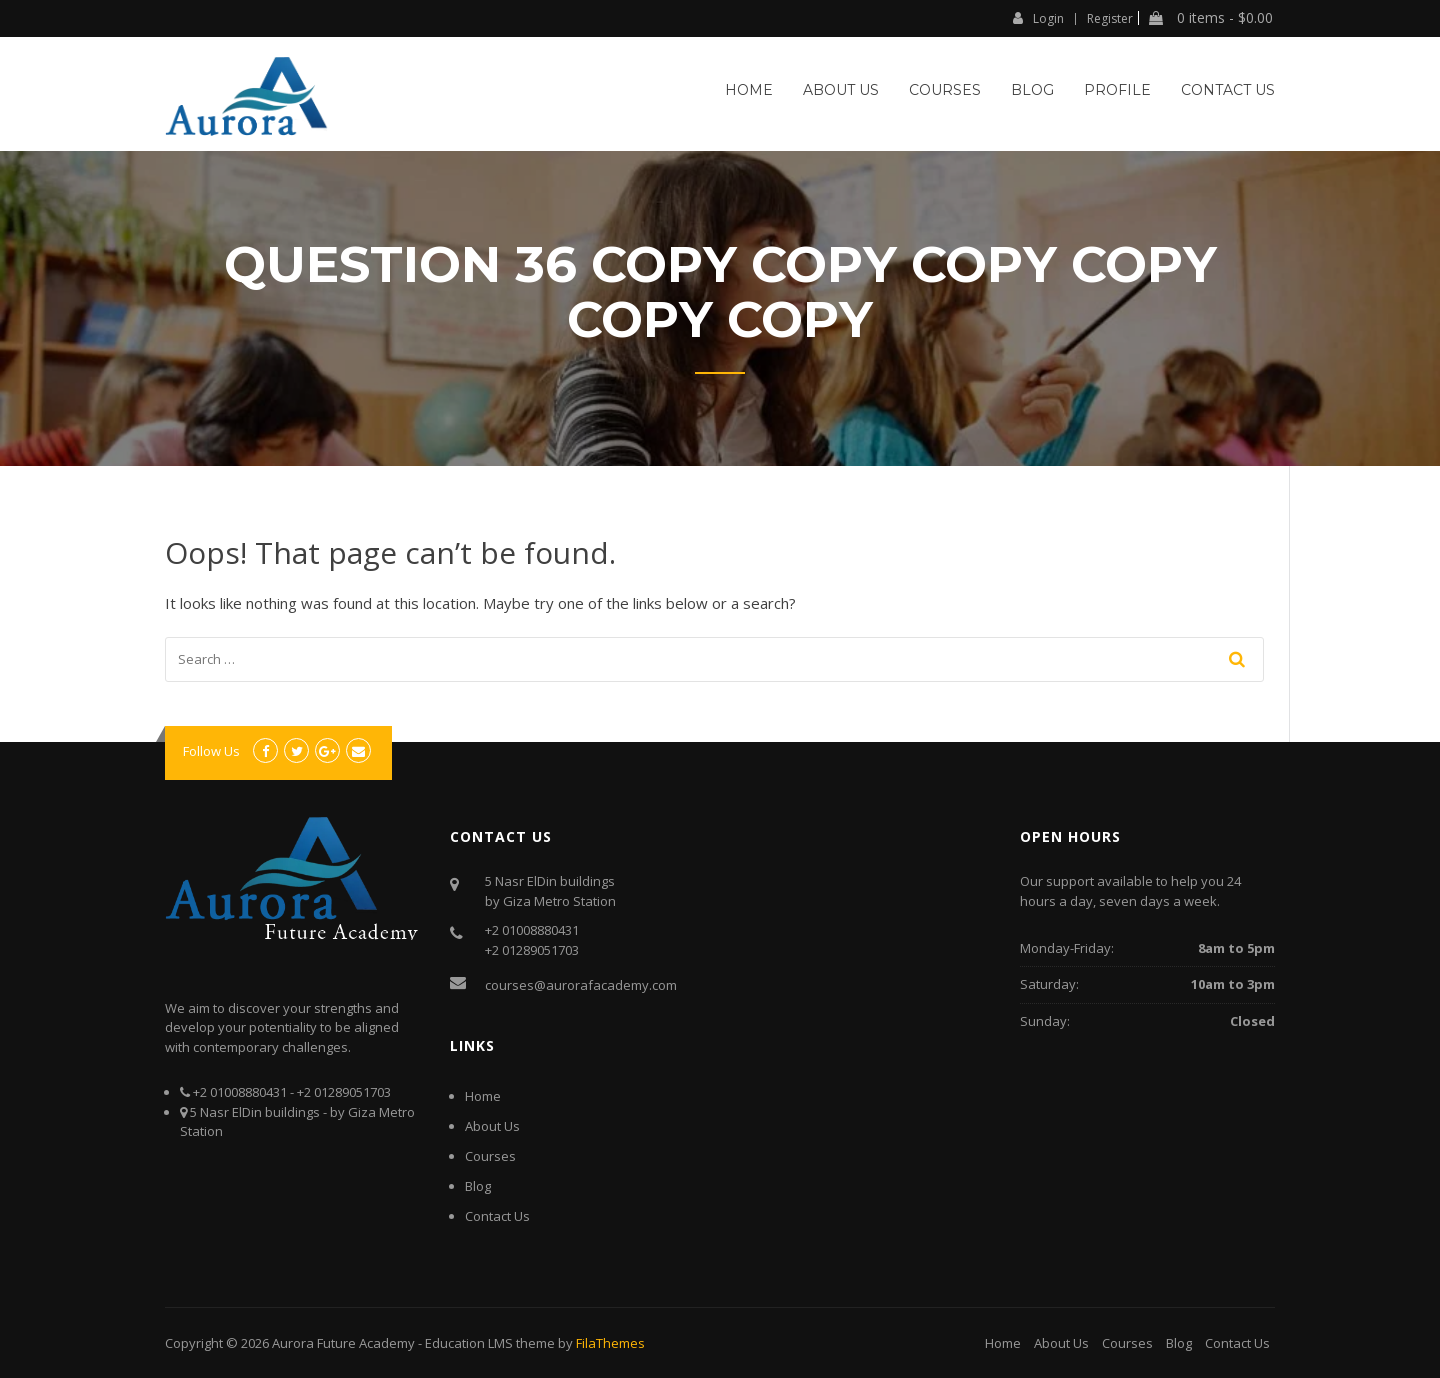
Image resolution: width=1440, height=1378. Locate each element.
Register (1110, 19)
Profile (1117, 90)
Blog (1032, 90)
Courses (945, 90)
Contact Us (1228, 90)
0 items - (1211, 18)
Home (749, 90)
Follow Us (211, 751)
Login (1038, 18)
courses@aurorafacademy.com (581, 985)
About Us (841, 90)
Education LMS (469, 1343)
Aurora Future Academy (343, 1343)
